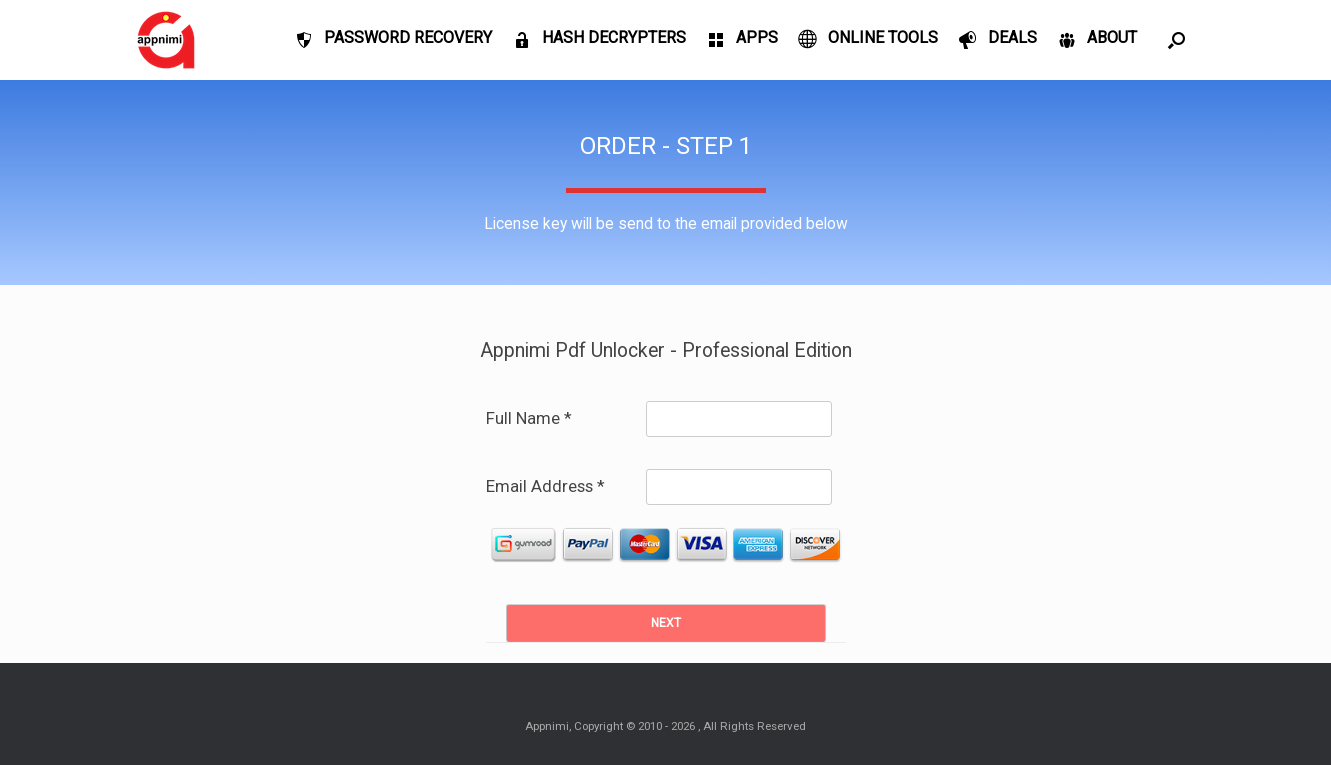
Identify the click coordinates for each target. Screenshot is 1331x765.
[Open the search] (1176, 40)
